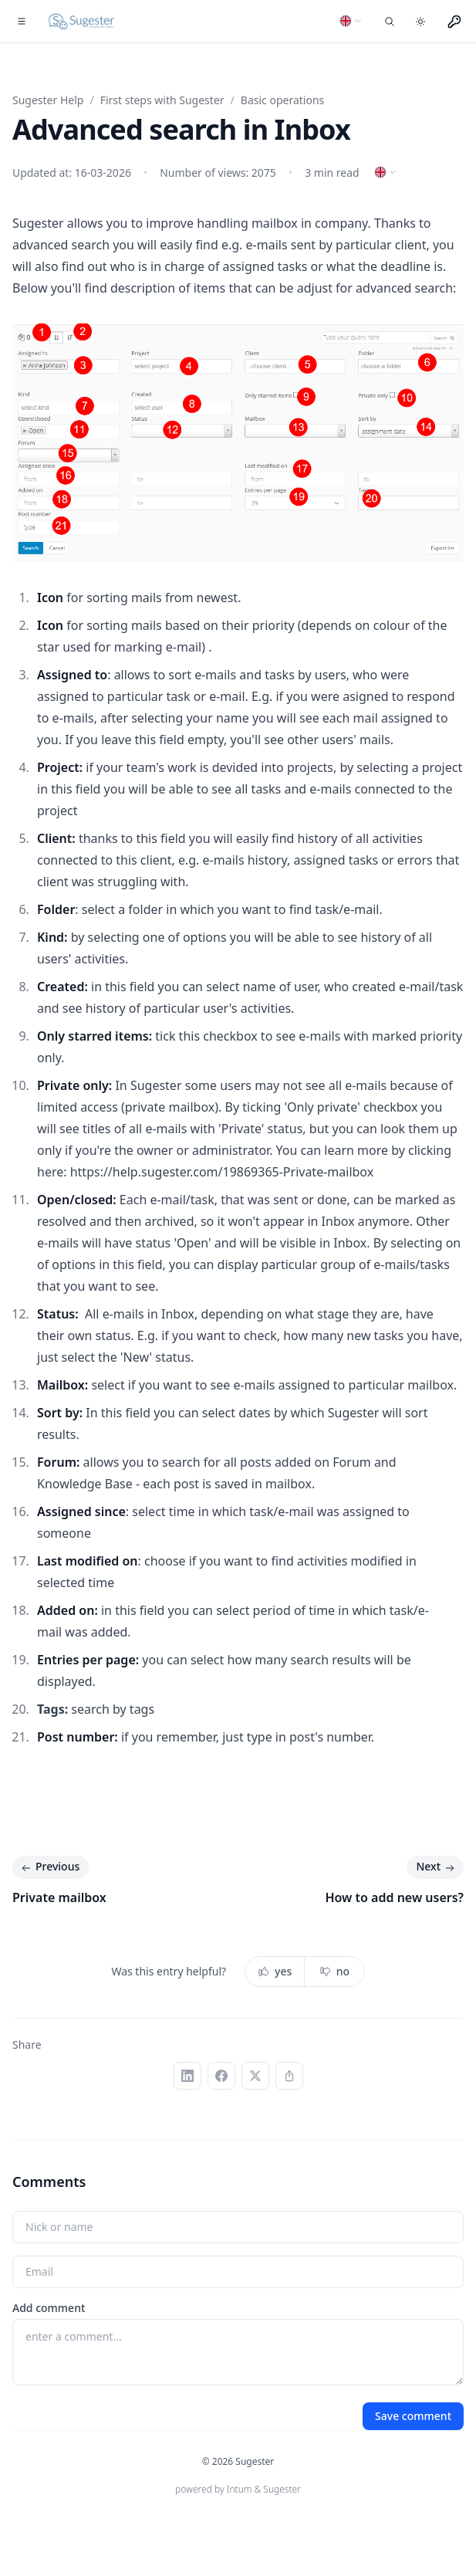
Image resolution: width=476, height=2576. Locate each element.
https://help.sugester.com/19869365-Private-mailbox (222, 1171)
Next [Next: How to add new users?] (436, 1867)
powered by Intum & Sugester (238, 2489)
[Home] (81, 21)
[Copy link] (289, 2076)
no (334, 1971)
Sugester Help (47, 100)
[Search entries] (389, 21)
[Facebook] (221, 2076)
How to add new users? (394, 1897)
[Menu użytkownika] (454, 21)
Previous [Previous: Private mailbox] (49, 1867)
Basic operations (282, 100)
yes (275, 1971)
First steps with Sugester (162, 100)
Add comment (48, 2307)
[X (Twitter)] (255, 2076)
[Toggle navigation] (21, 21)
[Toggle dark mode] (420, 21)
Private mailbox (59, 1897)
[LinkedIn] (187, 2076)
